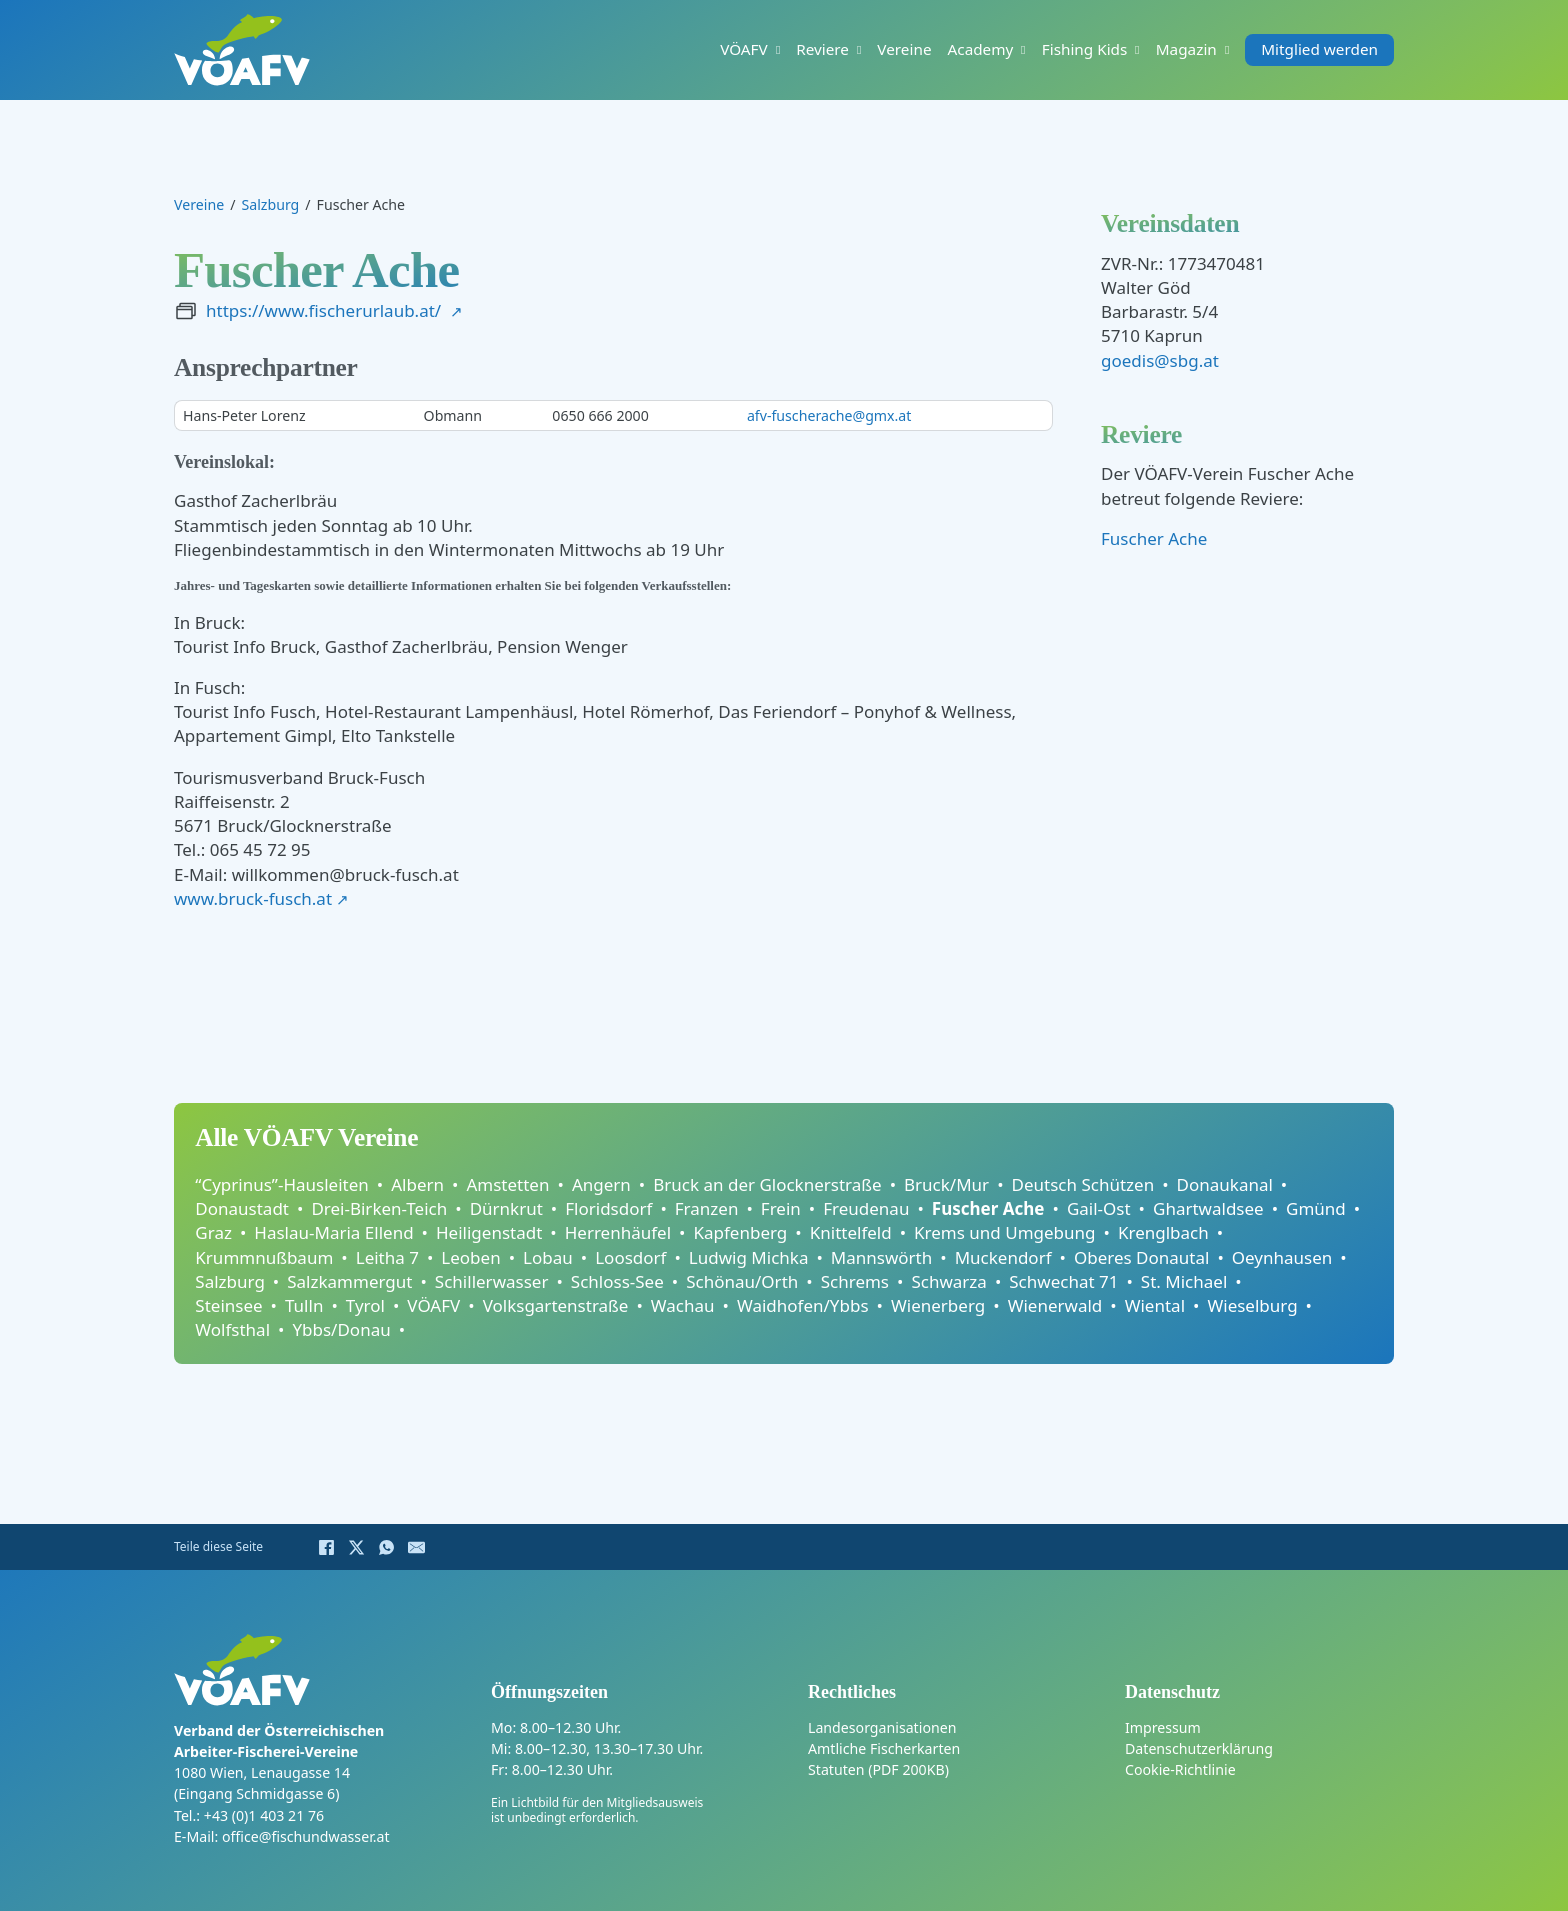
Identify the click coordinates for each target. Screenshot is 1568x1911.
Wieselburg (1252, 1305)
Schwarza (948, 1281)
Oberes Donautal (1141, 1257)
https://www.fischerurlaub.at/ (323, 310)
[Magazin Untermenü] (1227, 50)
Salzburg (270, 204)
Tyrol (365, 1305)
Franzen (707, 1208)
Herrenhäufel (618, 1232)
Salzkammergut (349, 1281)
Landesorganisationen (882, 1727)
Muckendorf (1003, 1257)
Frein (781, 1208)
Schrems (855, 1281)
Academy (981, 49)
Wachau (683, 1305)
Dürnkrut (506, 1208)
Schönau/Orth (742, 1281)
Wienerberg (938, 1305)
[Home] (242, 49)
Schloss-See (617, 1281)
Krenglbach (1163, 1232)
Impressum (1163, 1727)
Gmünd (1316, 1208)
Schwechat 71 (1063, 1281)
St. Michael (1184, 1281)
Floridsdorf (608, 1208)
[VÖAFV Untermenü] (778, 50)
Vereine (904, 49)
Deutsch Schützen (1083, 1184)
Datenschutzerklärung (1199, 1748)
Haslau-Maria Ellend (333, 1232)
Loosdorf (630, 1257)
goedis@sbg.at (1160, 360)
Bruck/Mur (946, 1184)
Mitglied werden (1319, 49)
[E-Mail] (416, 1547)
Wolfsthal (232, 1329)
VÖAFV (744, 49)
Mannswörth (881, 1257)
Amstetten (507, 1184)
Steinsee (228, 1305)
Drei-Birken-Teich (379, 1208)
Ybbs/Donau (341, 1329)
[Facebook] (326, 1547)
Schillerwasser (492, 1281)
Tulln (304, 1305)
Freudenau (866, 1208)
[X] (356, 1547)
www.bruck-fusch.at (253, 898)
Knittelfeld (851, 1232)
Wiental (1155, 1305)
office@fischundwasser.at (306, 1836)
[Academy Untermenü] (1023, 50)
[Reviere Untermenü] (859, 50)
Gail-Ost (1099, 1208)
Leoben (470, 1257)
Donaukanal (1225, 1184)
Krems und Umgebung (1004, 1232)
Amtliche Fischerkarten (884, 1748)
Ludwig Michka (749, 1257)
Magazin (1186, 49)
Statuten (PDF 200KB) (878, 1769)
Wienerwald (1055, 1305)
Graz (213, 1232)
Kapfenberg (741, 1232)
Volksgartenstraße (556, 1305)
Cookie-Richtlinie (1180, 1769)
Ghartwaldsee (1208, 1208)
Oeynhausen (1282, 1257)
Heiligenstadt (489, 1232)
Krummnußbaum (264, 1257)
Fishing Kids (1085, 49)
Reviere (822, 49)
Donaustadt (242, 1208)
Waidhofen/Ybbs (803, 1305)
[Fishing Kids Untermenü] (1137, 50)
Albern (417, 1184)
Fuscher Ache (1154, 538)
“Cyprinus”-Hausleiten (282, 1184)
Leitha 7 (387, 1257)
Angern (601, 1184)
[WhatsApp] (386, 1547)
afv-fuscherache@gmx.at (829, 415)
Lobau (548, 1257)
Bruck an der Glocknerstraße (767, 1184)
